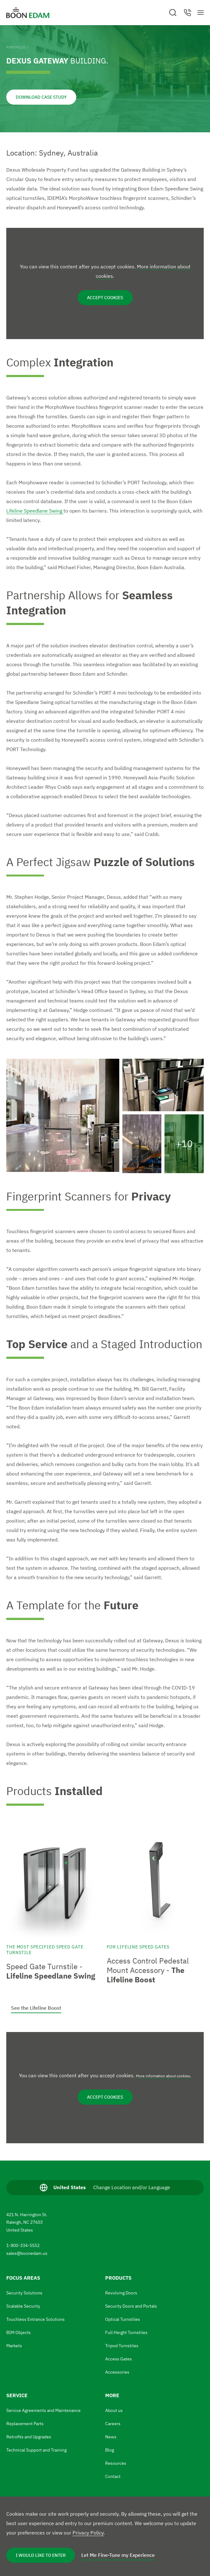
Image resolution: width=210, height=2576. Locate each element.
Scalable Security (23, 2306)
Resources (115, 2463)
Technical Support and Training (36, 2450)
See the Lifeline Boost (36, 2008)
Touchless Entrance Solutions (35, 2319)
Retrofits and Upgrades (28, 2437)
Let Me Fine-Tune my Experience (118, 2555)
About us (114, 2410)
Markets (14, 2345)
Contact (113, 2476)
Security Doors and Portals (131, 2306)
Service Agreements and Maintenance (43, 2410)
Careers (113, 2423)
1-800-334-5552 (23, 2245)
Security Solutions (24, 2293)
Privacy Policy (88, 2532)
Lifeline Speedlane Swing (34, 511)
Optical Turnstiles (122, 2319)
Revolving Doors (121, 2293)
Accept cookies (105, 297)
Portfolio (16, 47)
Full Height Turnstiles (126, 2332)
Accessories (117, 2372)
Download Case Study (41, 97)
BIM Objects (18, 2332)
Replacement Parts (25, 2423)
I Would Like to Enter (41, 2555)
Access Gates (118, 2359)
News (110, 2437)
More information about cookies (163, 2075)
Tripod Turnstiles (121, 2345)
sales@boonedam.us (27, 2253)
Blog (109, 2450)
